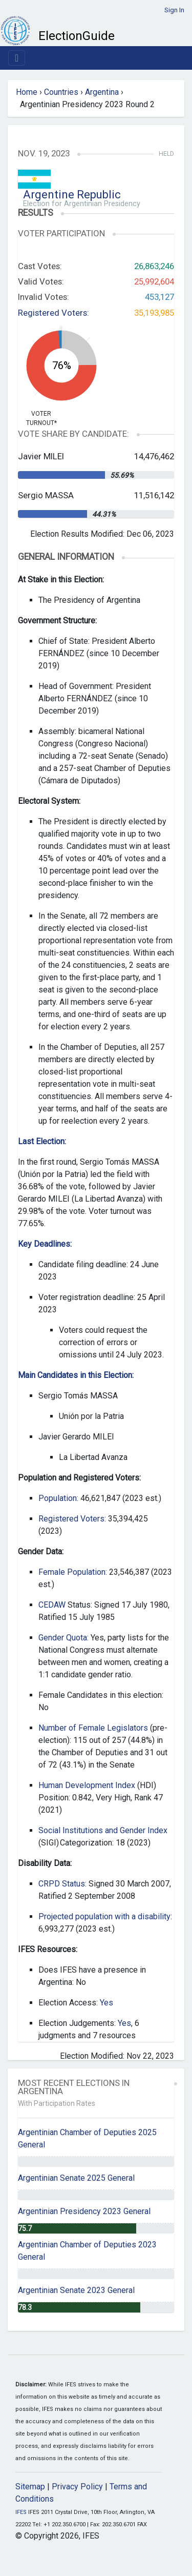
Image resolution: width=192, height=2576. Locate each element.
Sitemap (30, 2486)
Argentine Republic (72, 194)
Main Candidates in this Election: (76, 1375)
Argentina (102, 92)
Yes (106, 2002)
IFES (21, 2512)
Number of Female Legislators (93, 1728)
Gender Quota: (63, 1637)
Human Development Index (86, 1785)
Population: (58, 1498)
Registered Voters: (53, 313)
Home (26, 92)
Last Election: (42, 1141)
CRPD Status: (62, 1884)
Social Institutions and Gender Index (102, 1830)
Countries (61, 92)
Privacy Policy (77, 2486)
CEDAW (52, 1605)
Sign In (174, 10)
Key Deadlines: (45, 1244)
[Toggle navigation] (16, 58)
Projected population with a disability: (105, 1916)
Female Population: (72, 1572)
